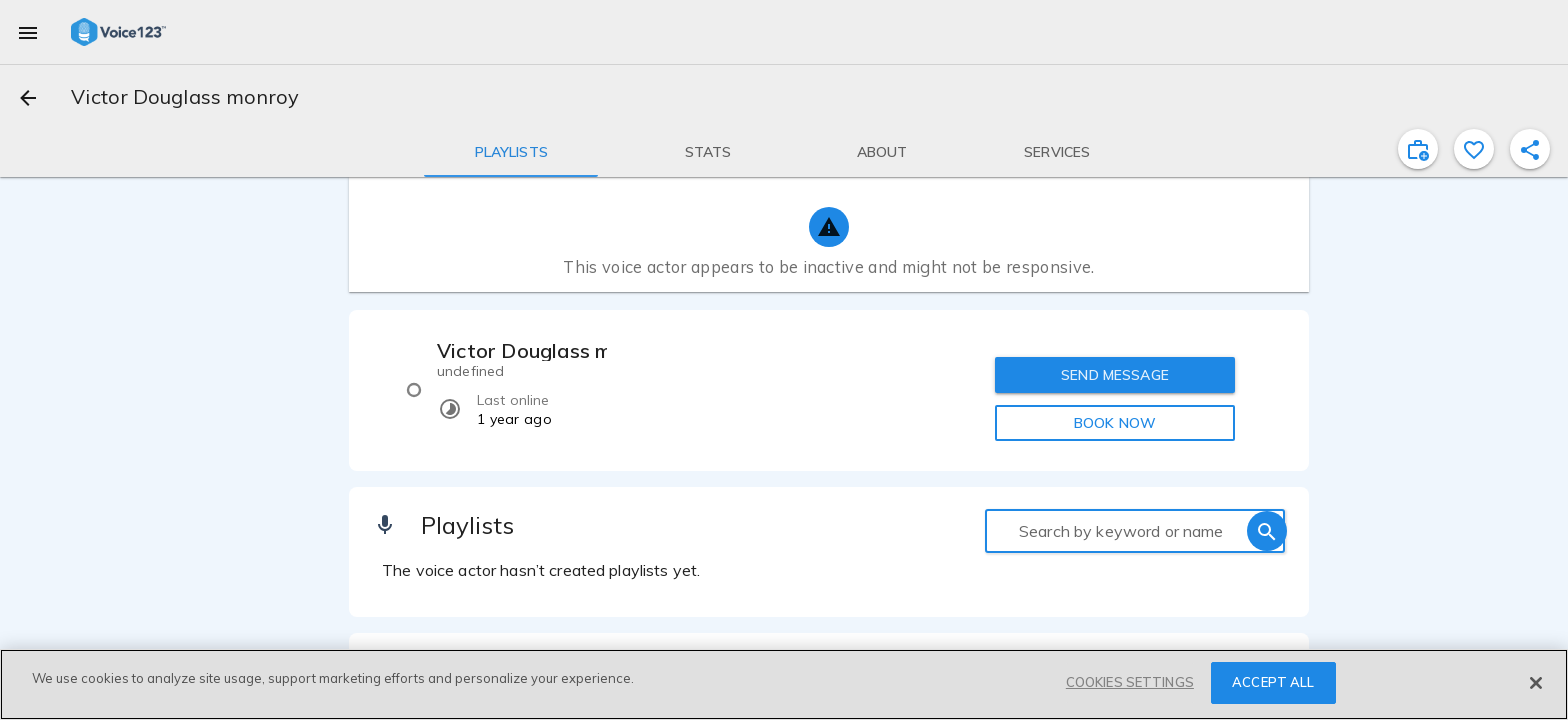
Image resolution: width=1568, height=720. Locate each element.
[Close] (1536, 683)
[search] (1267, 531)
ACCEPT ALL (1273, 682)
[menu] (28, 32)
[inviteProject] (1418, 149)
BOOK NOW (1115, 423)
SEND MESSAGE (1115, 375)
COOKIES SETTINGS (1130, 682)
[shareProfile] (1530, 149)
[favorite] (1474, 149)
